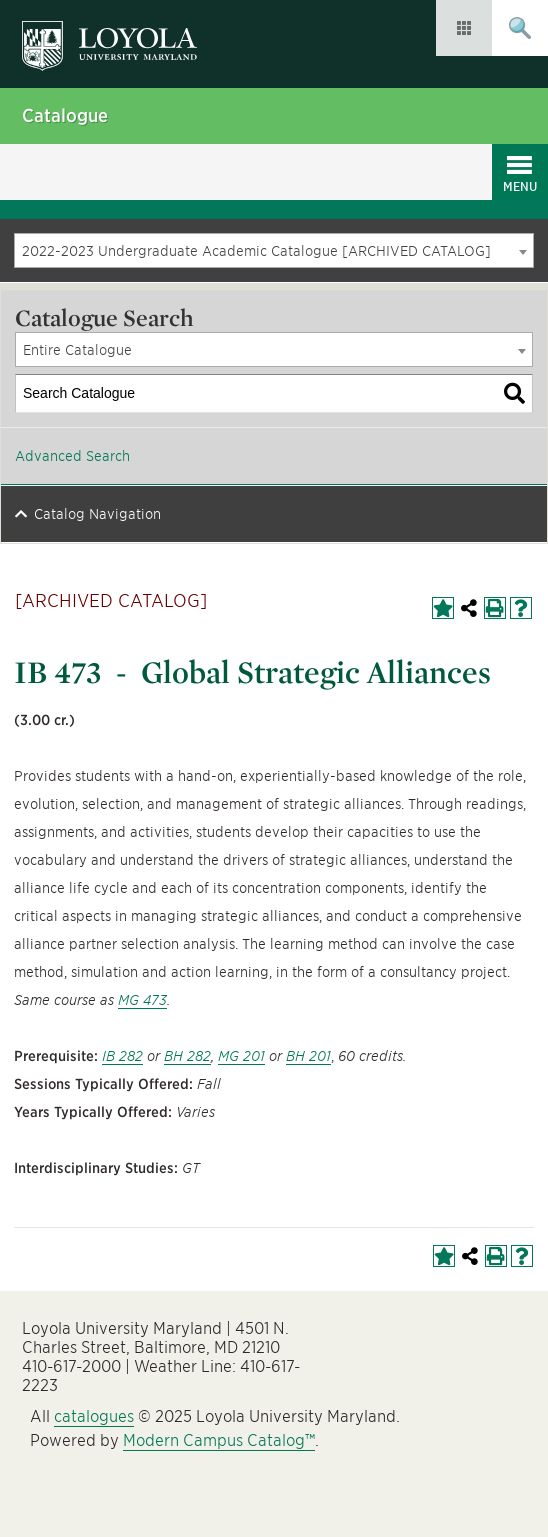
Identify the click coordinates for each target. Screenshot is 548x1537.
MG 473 (142, 1000)
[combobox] (274, 250)
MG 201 (241, 1056)
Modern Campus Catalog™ (219, 1440)
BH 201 (308, 1056)
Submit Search (520, 28)
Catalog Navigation (97, 514)
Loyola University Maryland (119, 35)
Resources (464, 28)
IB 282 (122, 1056)
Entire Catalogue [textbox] (77, 350)
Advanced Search (72, 456)
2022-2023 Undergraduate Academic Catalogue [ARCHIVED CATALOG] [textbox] (256, 251)
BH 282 (187, 1056)
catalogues (94, 1416)
